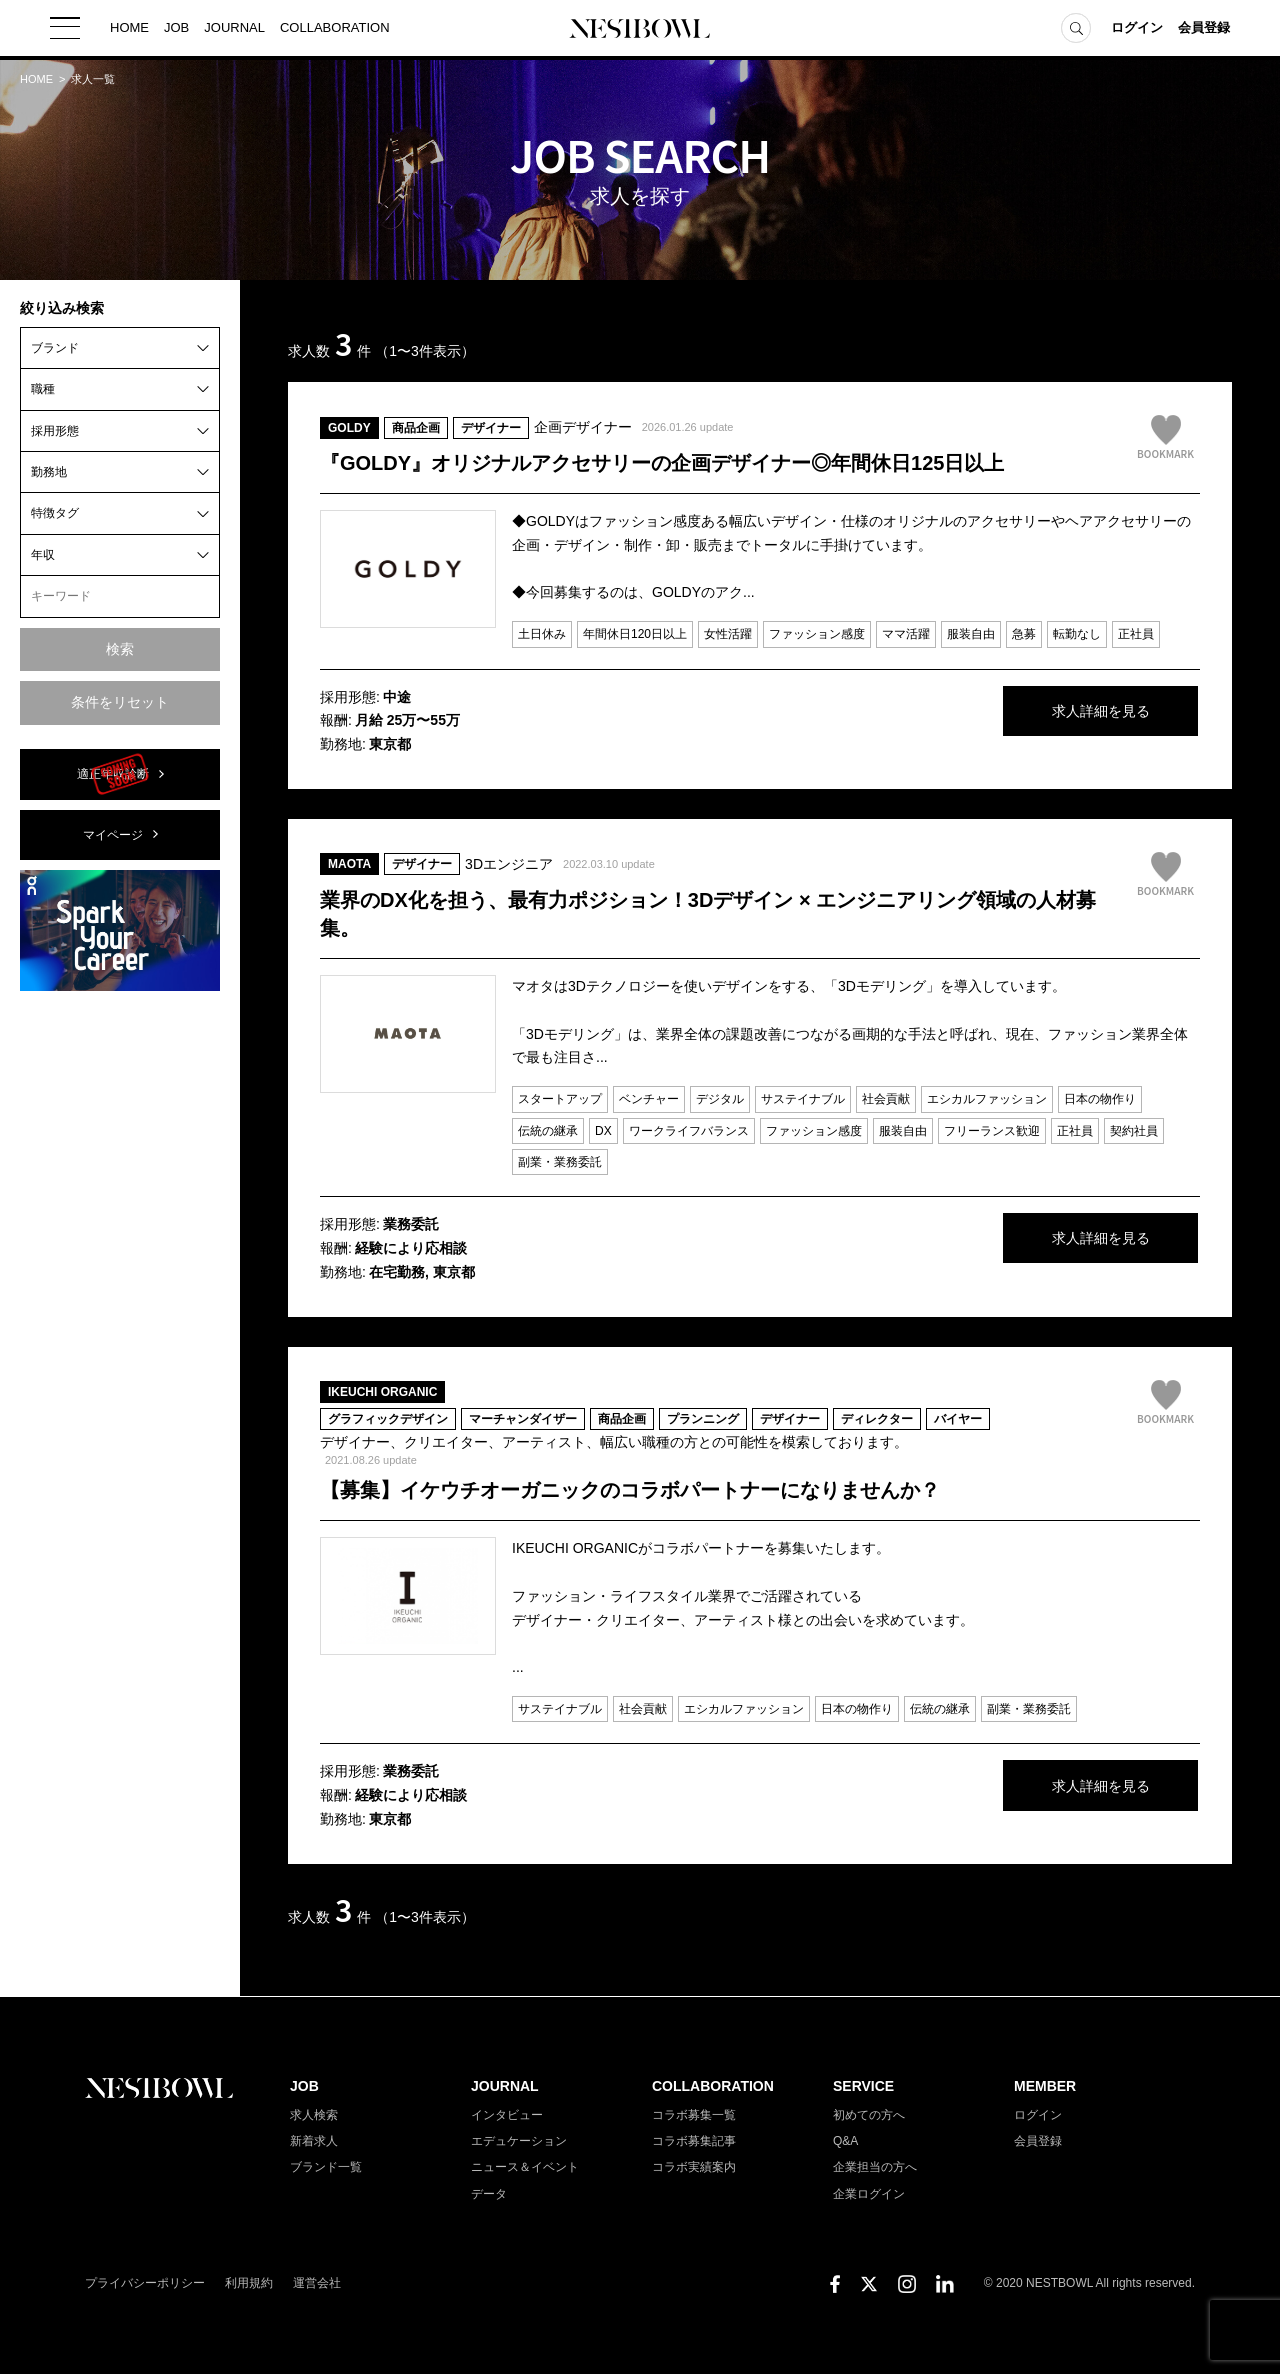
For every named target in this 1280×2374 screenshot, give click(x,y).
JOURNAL (234, 29)
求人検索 (314, 2115)
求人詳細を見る (1050, 712)
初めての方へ (869, 2115)
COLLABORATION (335, 29)
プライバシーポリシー (145, 2283)
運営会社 (317, 2283)
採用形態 (55, 431)
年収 (43, 555)
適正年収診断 (113, 774)
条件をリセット (120, 702)
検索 (120, 649)
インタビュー (507, 2115)
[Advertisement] (120, 1307)
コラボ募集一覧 (694, 2115)
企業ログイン (869, 2194)
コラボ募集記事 (694, 2141)
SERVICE (863, 2086)
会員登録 (1204, 29)
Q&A (845, 2141)
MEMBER (1045, 2086)
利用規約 (249, 2283)
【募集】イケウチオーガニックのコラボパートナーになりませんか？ (630, 1490)
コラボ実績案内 (694, 2167)
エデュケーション (519, 2141)
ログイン (1137, 29)
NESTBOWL (640, 30)
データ (489, 2194)
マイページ (113, 835)
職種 (43, 389)
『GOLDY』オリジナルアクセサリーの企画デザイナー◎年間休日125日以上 (662, 463)
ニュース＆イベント (525, 2167)
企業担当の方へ (875, 2167)
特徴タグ (55, 513)
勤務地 (49, 472)
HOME (129, 29)
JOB (176, 29)
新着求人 (314, 2141)
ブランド (55, 348)
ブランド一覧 (326, 2167)
